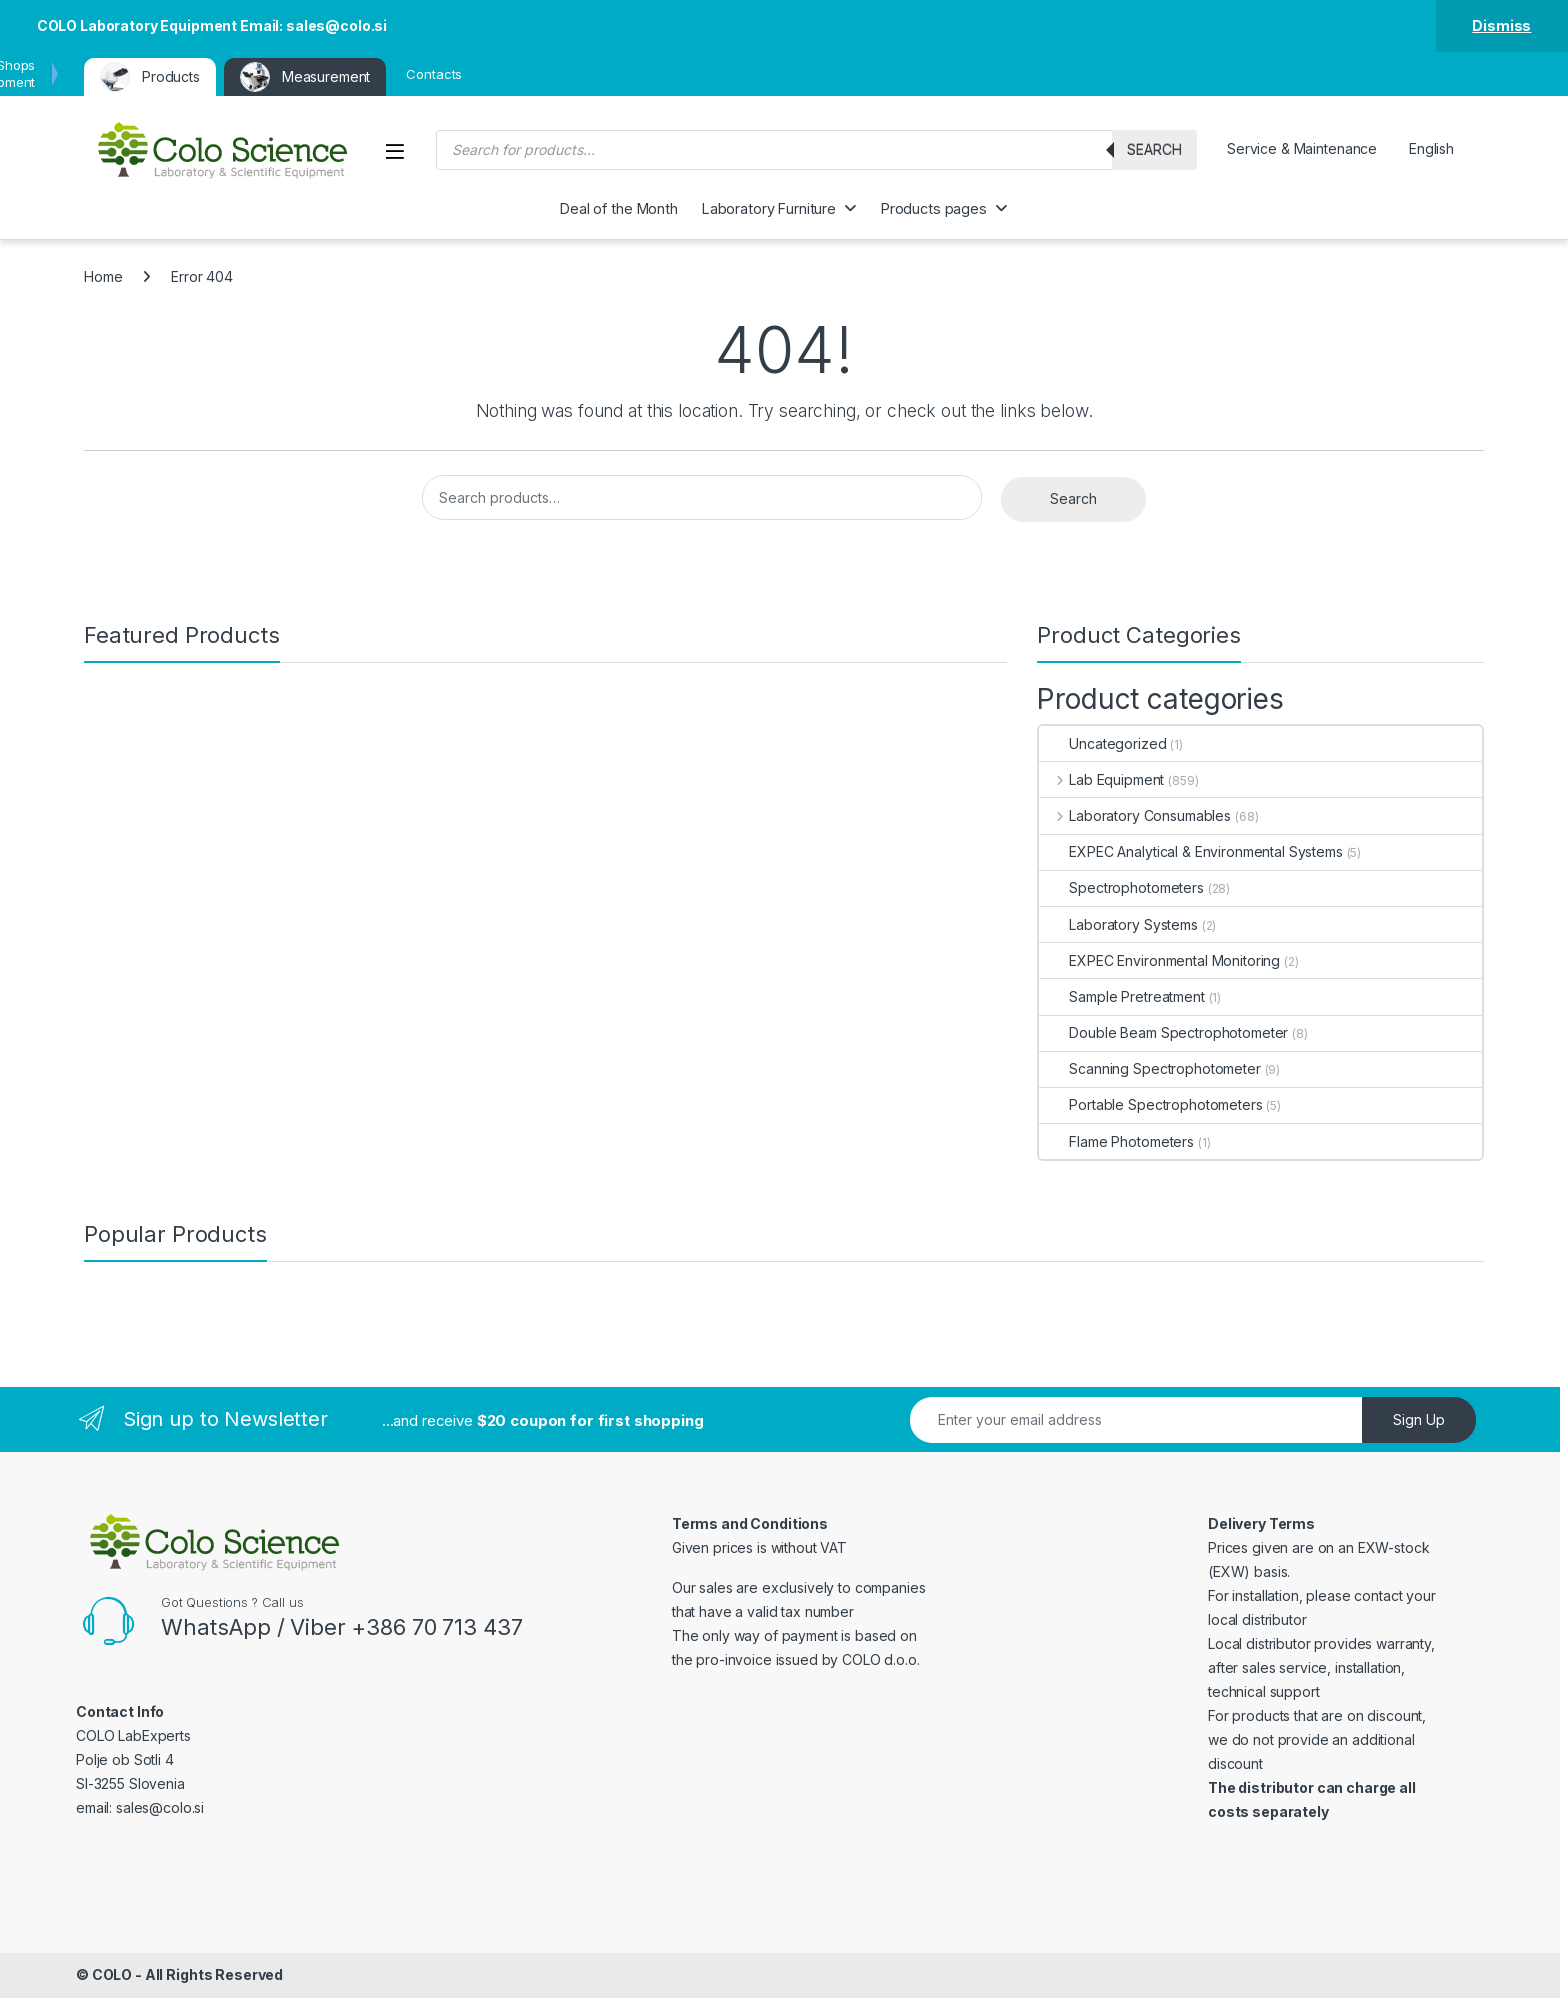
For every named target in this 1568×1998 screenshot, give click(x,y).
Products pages (934, 208)
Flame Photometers (1116, 1141)
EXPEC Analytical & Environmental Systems (1190, 851)
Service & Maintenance (1302, 148)
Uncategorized (1102, 743)
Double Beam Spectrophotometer (1163, 1032)
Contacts (434, 74)
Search (1154, 149)
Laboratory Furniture (769, 208)
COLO (112, 1974)
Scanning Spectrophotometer (1149, 1068)
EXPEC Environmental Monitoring (1159, 960)
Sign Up (1419, 1419)
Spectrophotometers (1121, 887)
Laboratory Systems (1118, 924)
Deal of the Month (619, 208)
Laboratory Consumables (1135, 815)
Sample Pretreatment (1121, 996)
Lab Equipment (1101, 779)
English (1431, 148)
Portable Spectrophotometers (1150, 1104)
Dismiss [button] (1501, 25)
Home (103, 276)
